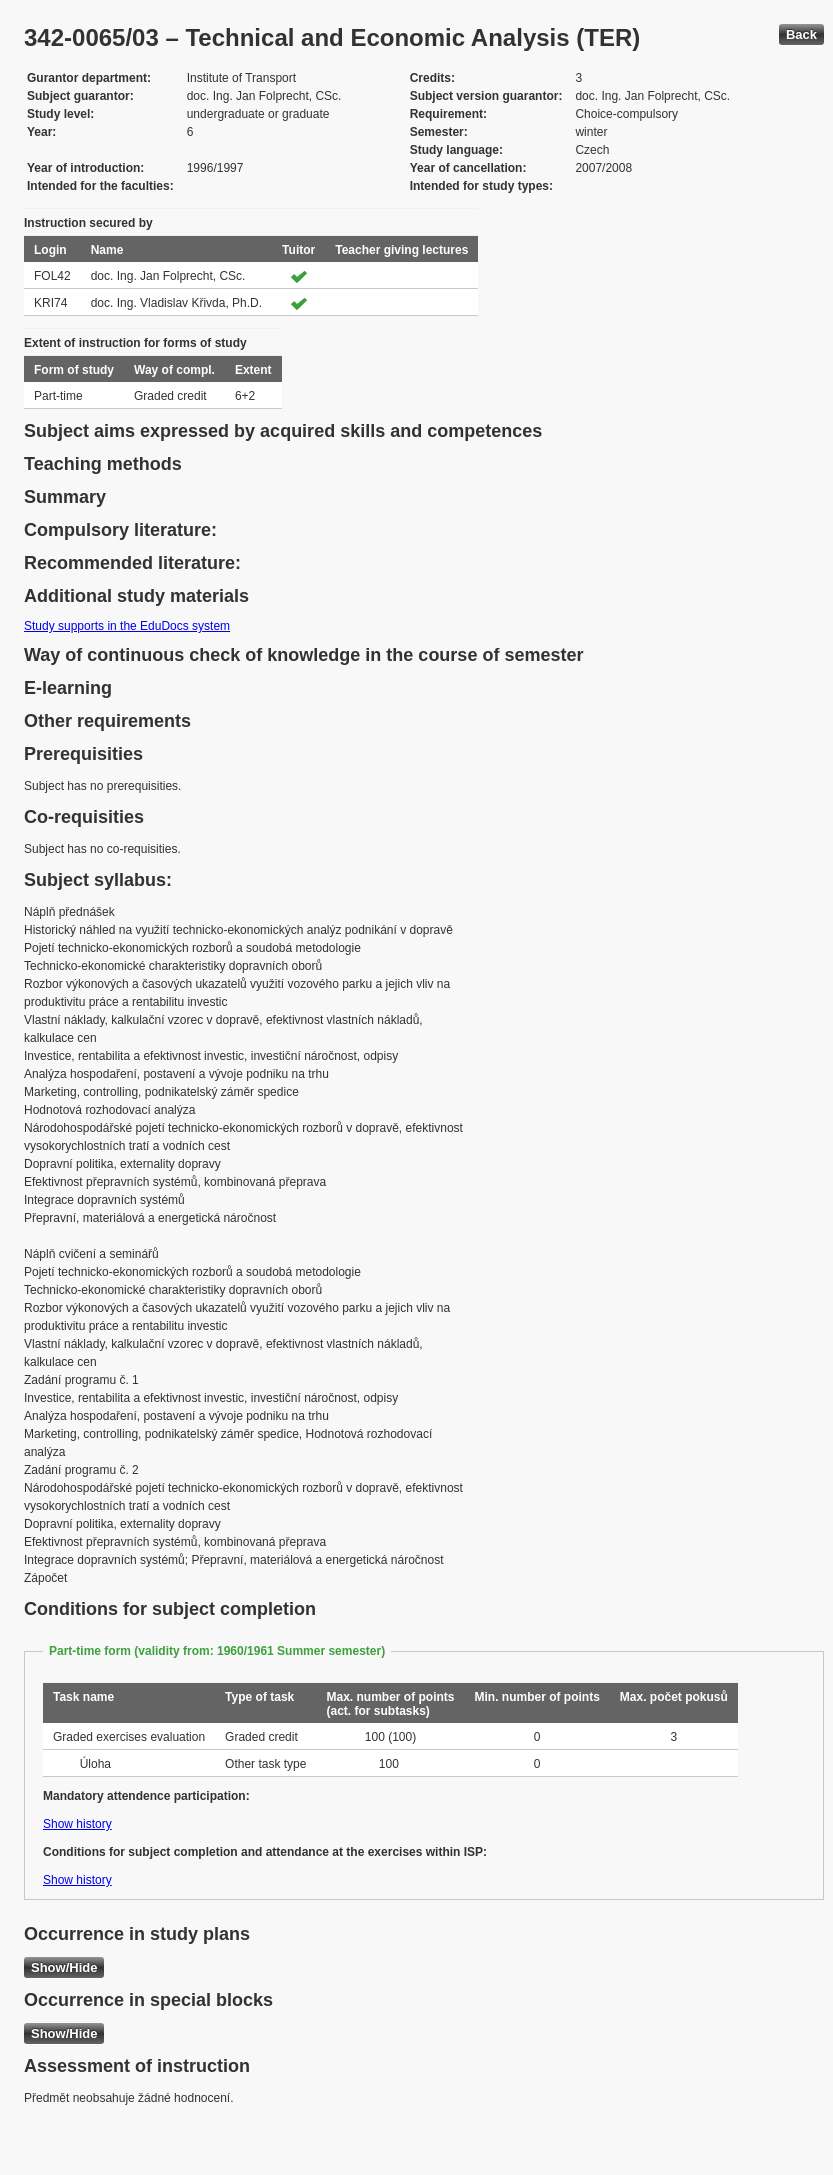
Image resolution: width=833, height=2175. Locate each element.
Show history (77, 1824)
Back (801, 34)
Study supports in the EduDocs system (127, 626)
